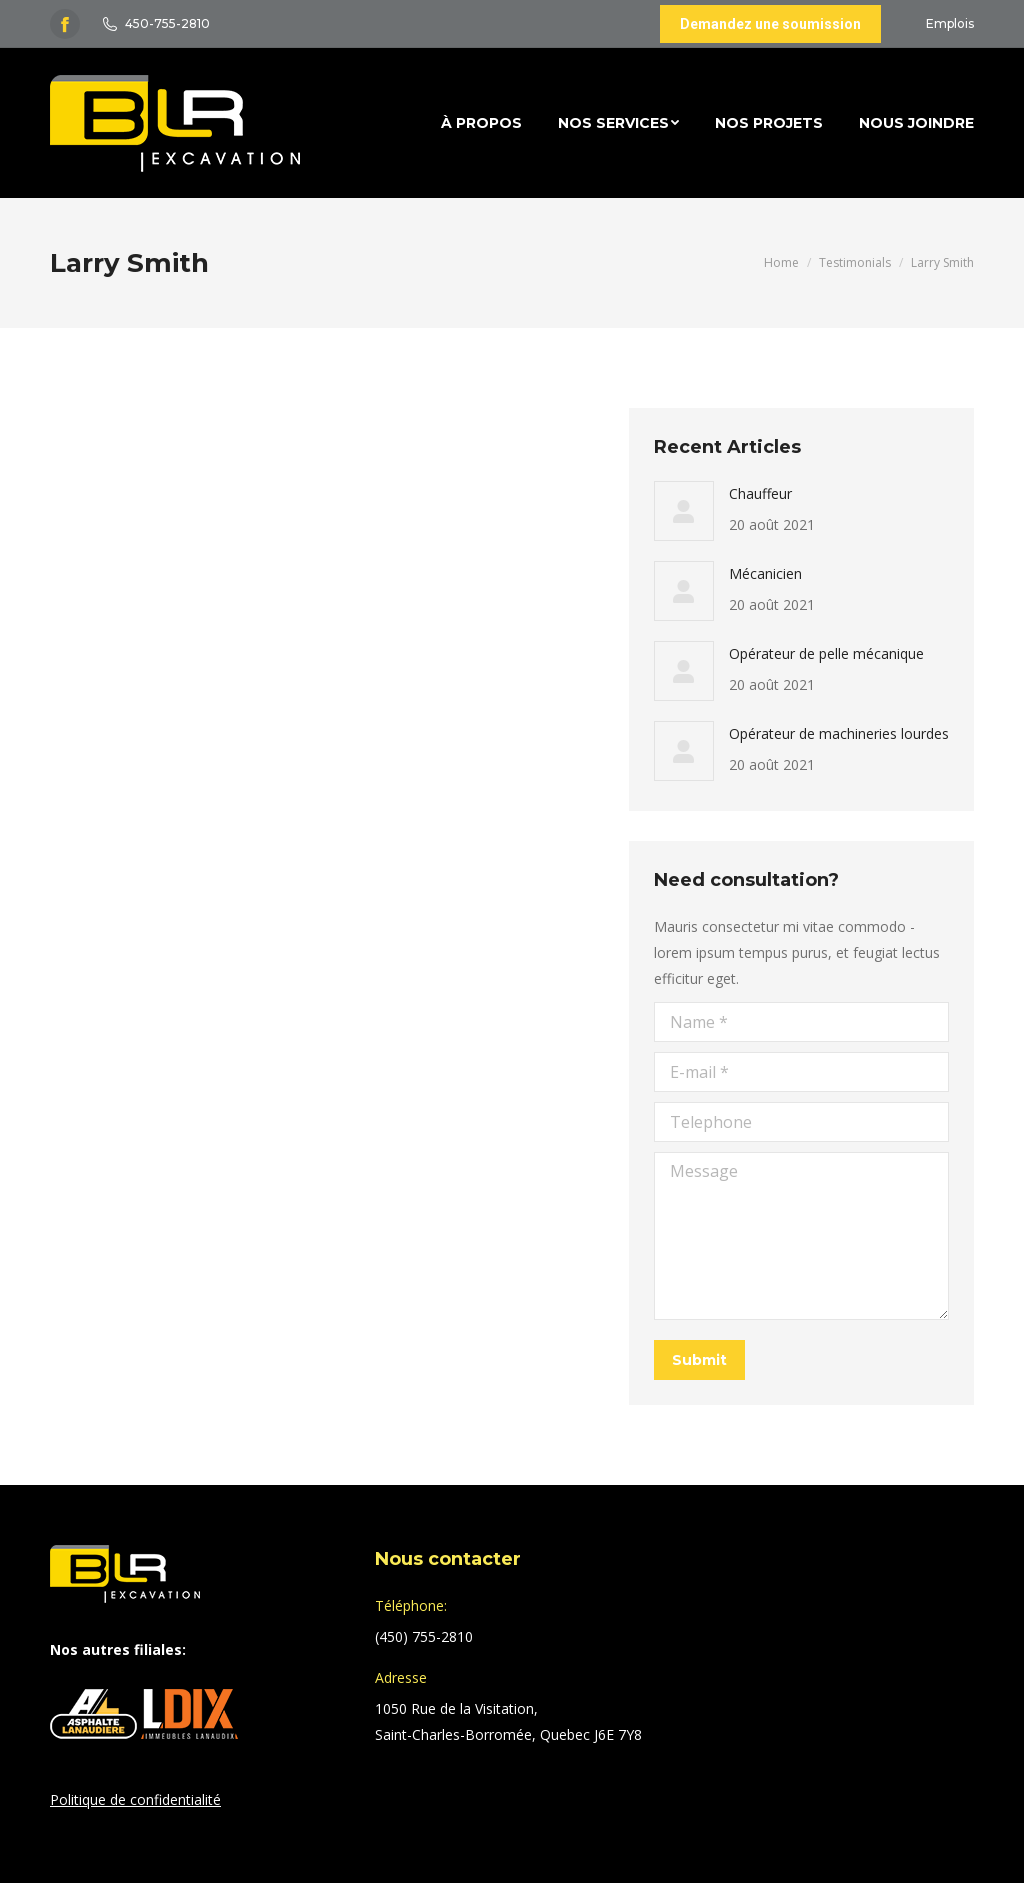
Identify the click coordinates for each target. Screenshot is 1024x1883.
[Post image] (684, 511)
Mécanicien (765, 573)
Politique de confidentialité (135, 1799)
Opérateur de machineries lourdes (839, 733)
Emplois (950, 23)
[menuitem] (481, 123)
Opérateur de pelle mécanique (826, 653)
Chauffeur (760, 493)
